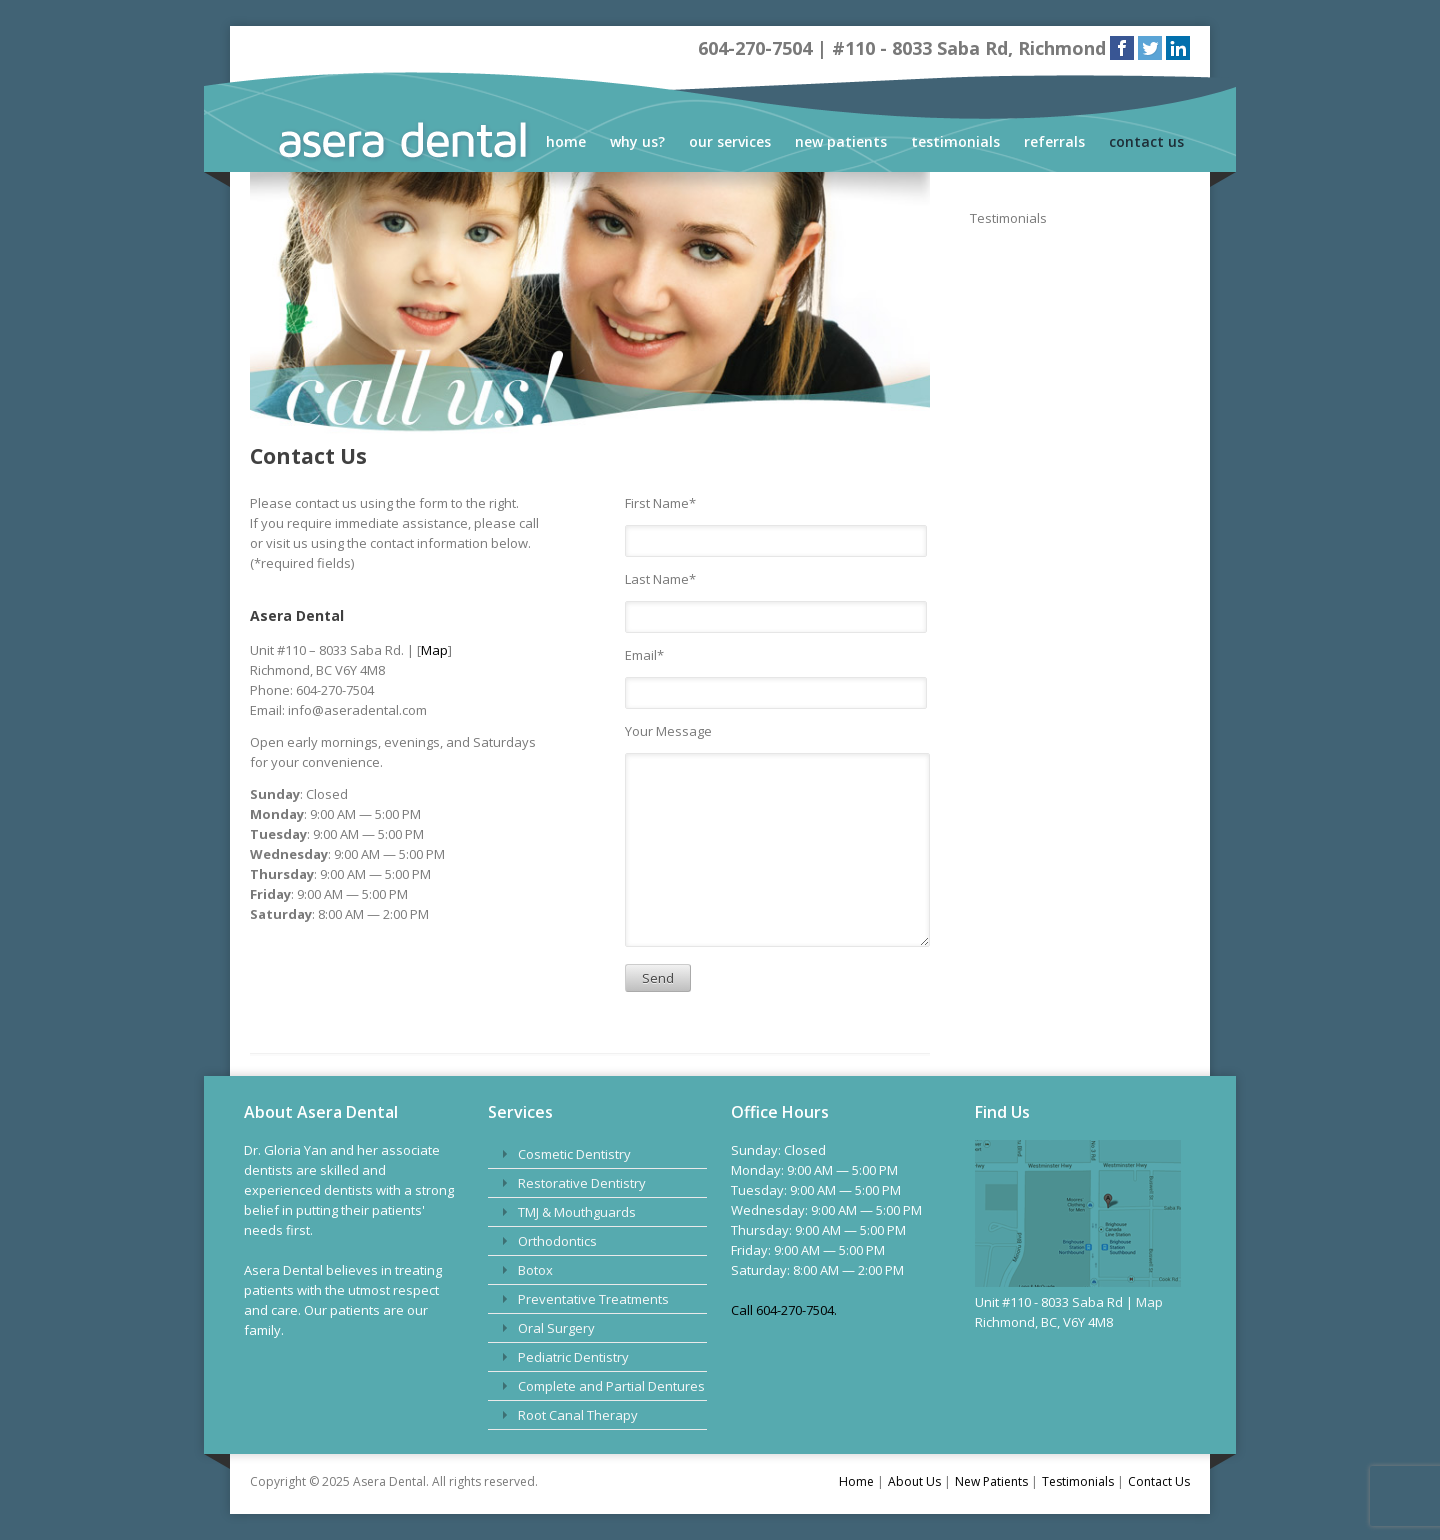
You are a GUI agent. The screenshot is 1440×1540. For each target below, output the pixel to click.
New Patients (841, 141)
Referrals (1054, 141)
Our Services (730, 141)
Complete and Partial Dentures (611, 1386)
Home (566, 141)
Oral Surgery (556, 1328)
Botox (535, 1270)
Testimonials (955, 141)
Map (434, 650)
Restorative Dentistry (582, 1183)
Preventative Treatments (593, 1299)
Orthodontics (557, 1241)
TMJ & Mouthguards (577, 1212)
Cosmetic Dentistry (574, 1154)
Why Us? (637, 141)
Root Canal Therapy (578, 1415)
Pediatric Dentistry (573, 1357)
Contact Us (1146, 141)
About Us (914, 1481)
